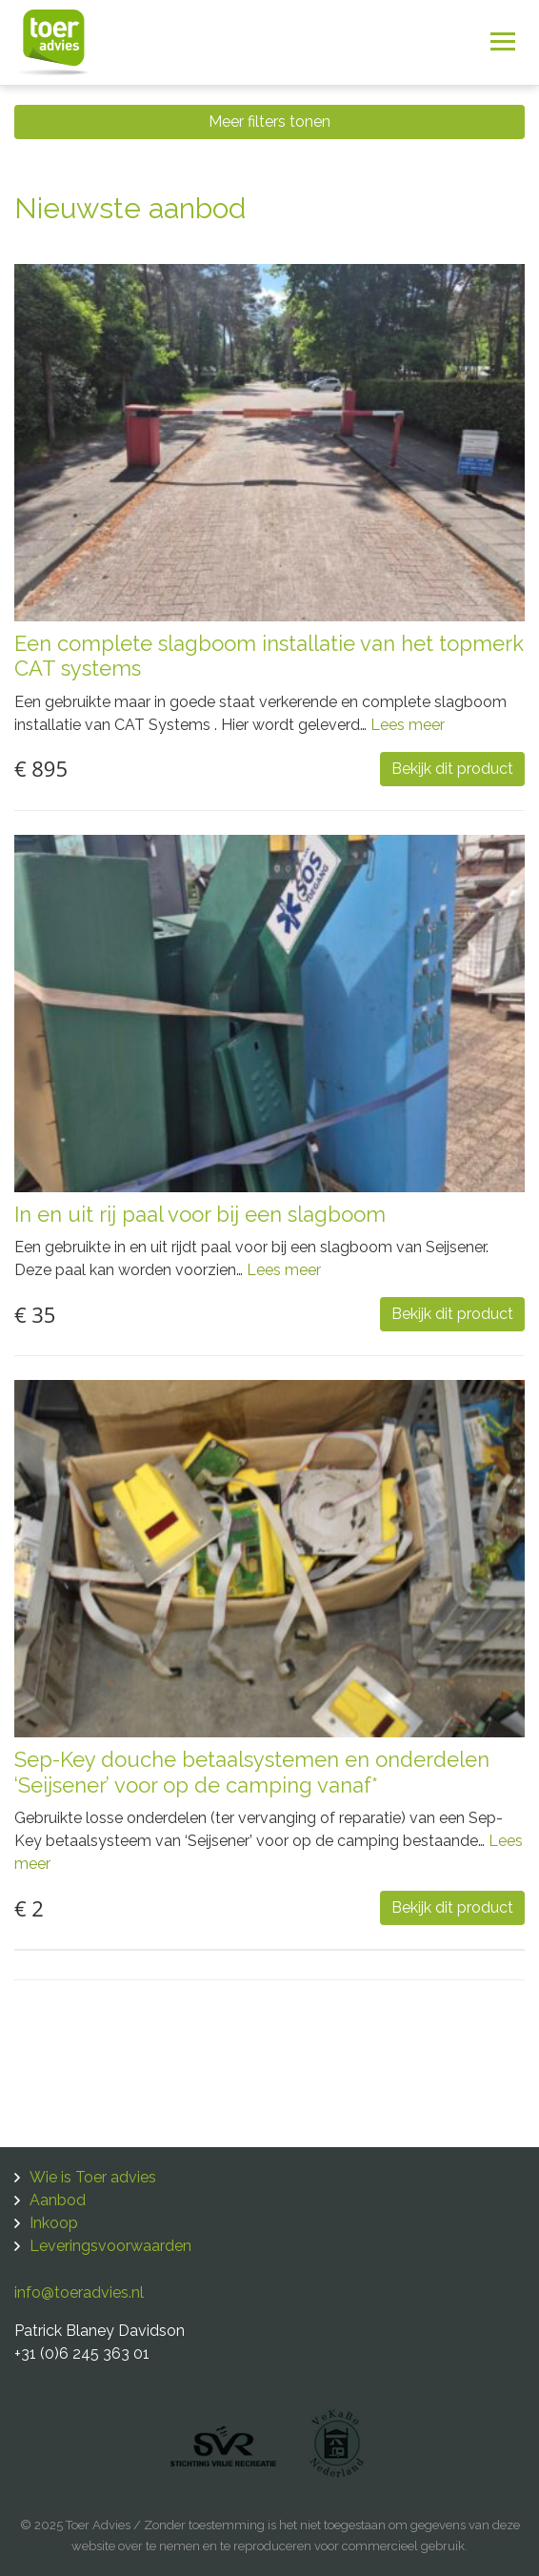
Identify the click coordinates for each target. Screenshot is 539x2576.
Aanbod (58, 2200)
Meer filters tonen (269, 121)
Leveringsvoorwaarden (110, 2246)
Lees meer (407, 725)
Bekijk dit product (452, 769)
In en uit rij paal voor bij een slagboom (200, 1214)
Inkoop (54, 2223)
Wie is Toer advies (93, 2177)
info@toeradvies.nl (79, 2292)
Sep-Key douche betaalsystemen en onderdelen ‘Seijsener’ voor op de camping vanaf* (251, 1771)
